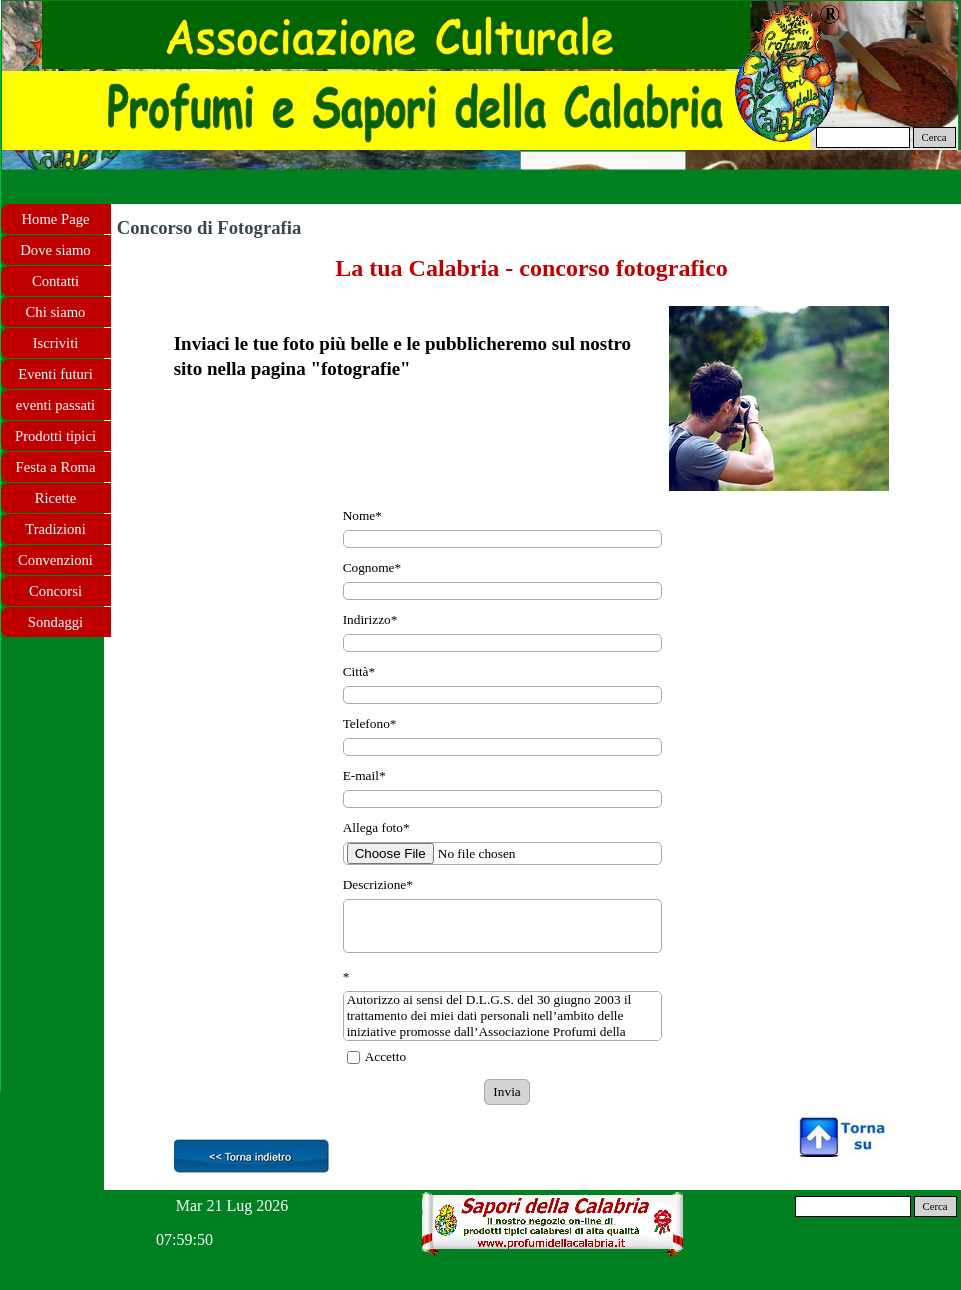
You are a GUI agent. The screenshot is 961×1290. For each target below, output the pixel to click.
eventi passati (55, 405)
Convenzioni (55, 560)
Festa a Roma (56, 467)
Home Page (56, 219)
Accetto (385, 1056)
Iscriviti (56, 343)
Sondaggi (55, 622)
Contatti (55, 281)
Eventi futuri (55, 374)
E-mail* (364, 775)
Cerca (934, 137)
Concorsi (55, 591)
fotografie (360, 368)
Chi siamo (56, 312)
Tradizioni (55, 529)
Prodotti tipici (55, 436)
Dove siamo (55, 250)
